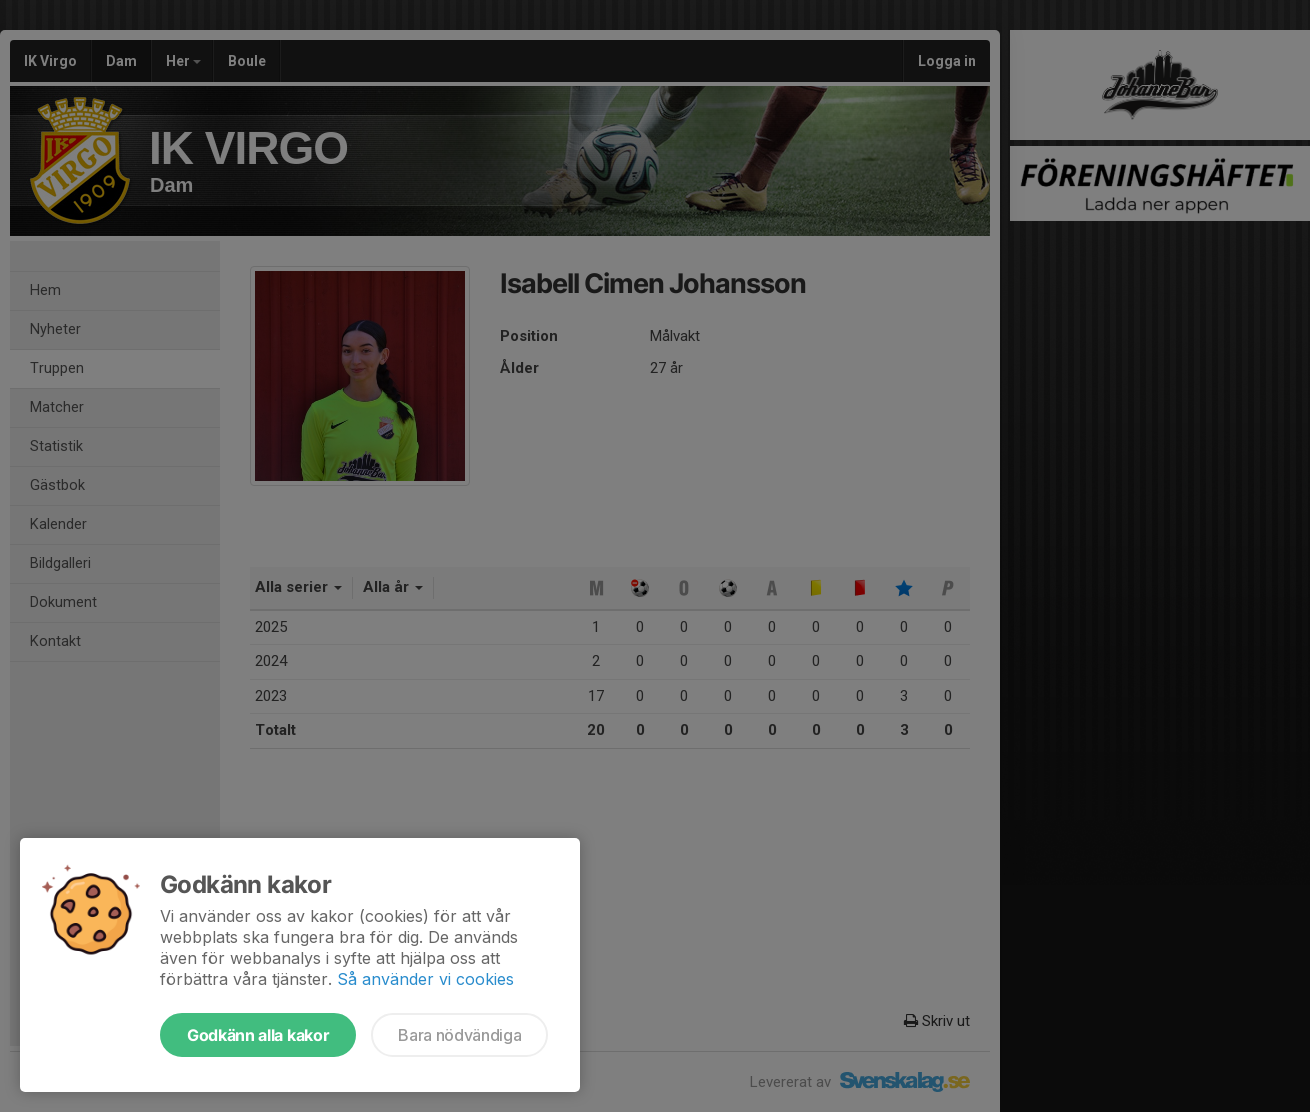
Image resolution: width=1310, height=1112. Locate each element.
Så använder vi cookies (425, 979)
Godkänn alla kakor (258, 1035)
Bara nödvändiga (459, 1035)
